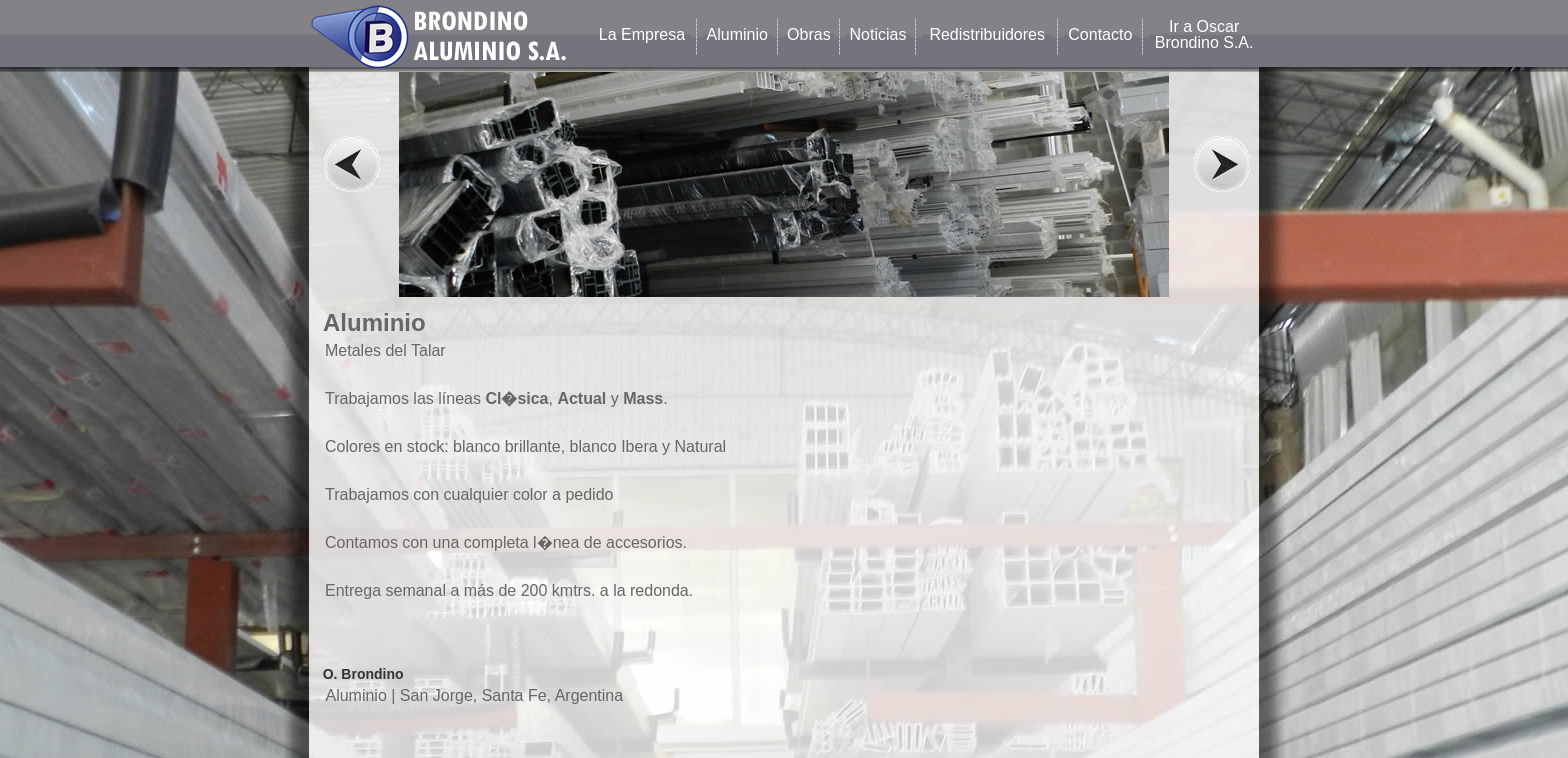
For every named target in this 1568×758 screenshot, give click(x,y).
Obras (809, 34)
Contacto (1100, 34)
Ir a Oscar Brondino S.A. (1204, 34)
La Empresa (642, 34)
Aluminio (737, 34)
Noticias (878, 34)
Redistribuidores (987, 34)
